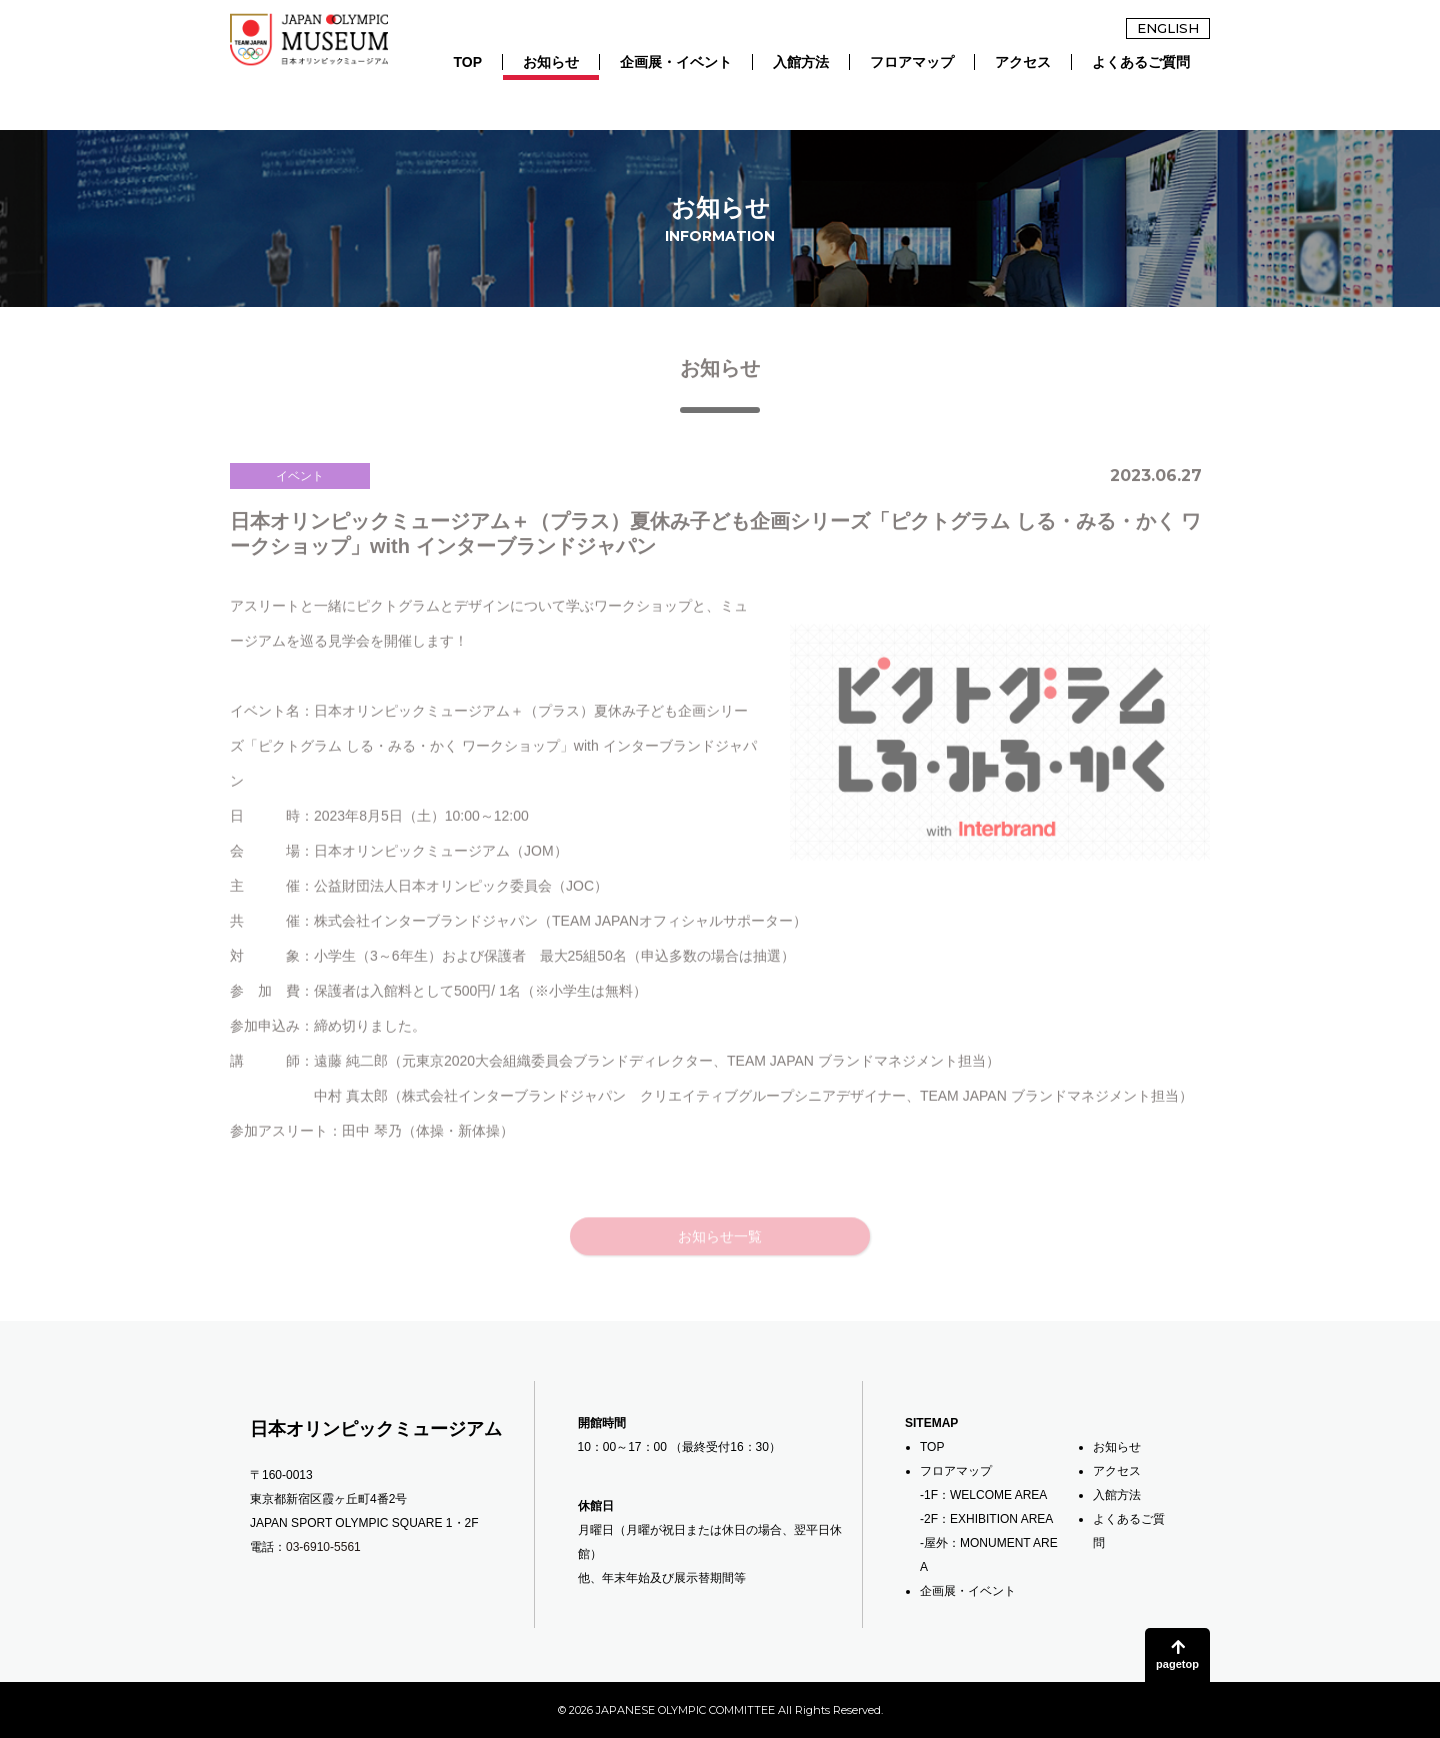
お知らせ (551, 62)
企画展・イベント (676, 62)
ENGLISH (1168, 28)
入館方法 (801, 62)
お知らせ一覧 (720, 1268)
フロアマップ (912, 62)
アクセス (1023, 62)
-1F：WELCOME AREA (983, 1495)
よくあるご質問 (1141, 62)
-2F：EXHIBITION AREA (986, 1519)
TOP (467, 62)
